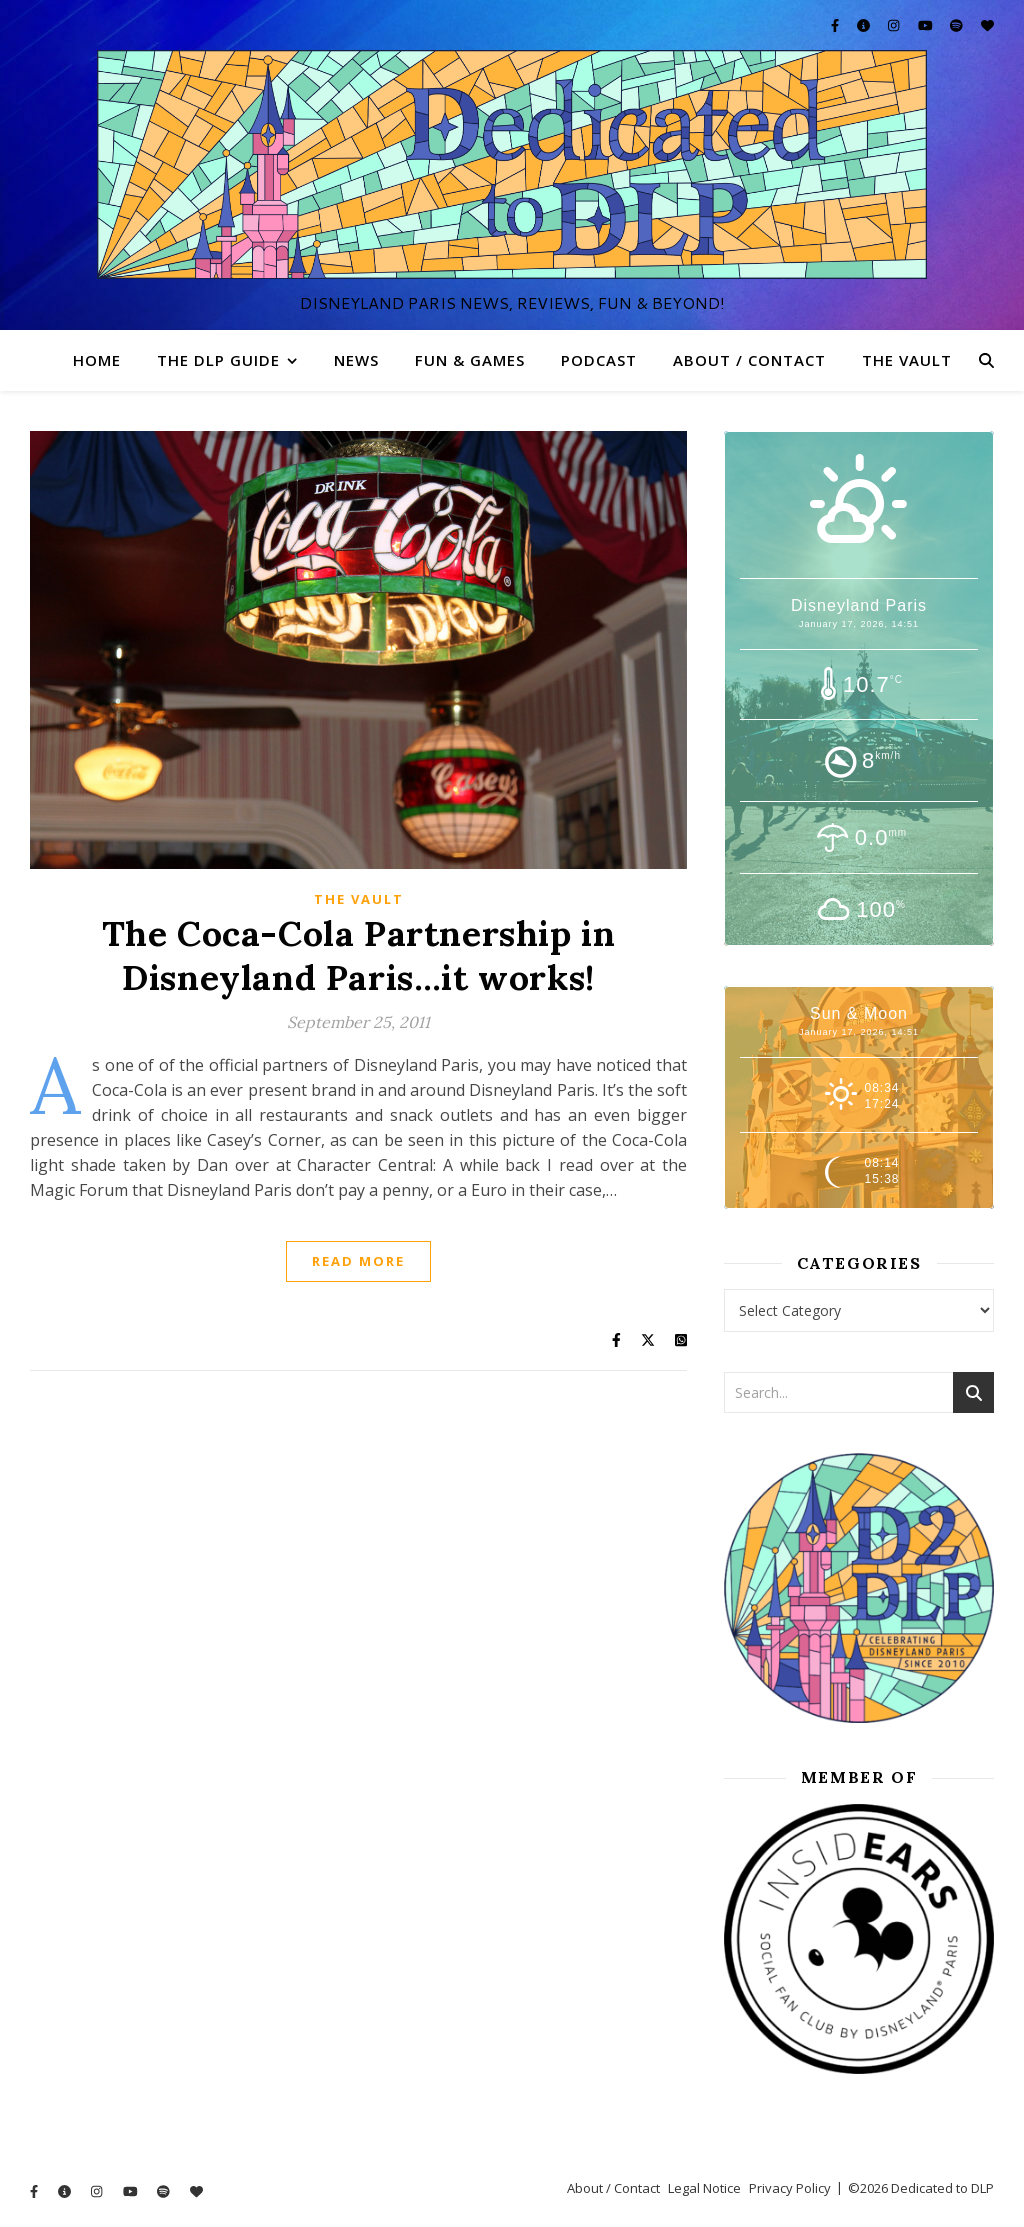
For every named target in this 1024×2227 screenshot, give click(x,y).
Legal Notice (704, 2188)
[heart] (987, 25)
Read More (358, 1261)
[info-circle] (865, 25)
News (356, 360)
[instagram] (895, 25)
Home (97, 360)
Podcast (599, 360)
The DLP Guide (218, 360)
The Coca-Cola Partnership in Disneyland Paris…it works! (359, 955)
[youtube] (927, 25)
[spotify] (958, 25)
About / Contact (749, 360)
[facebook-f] (836, 25)
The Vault (907, 360)
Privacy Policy (790, 2188)
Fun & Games (470, 360)
